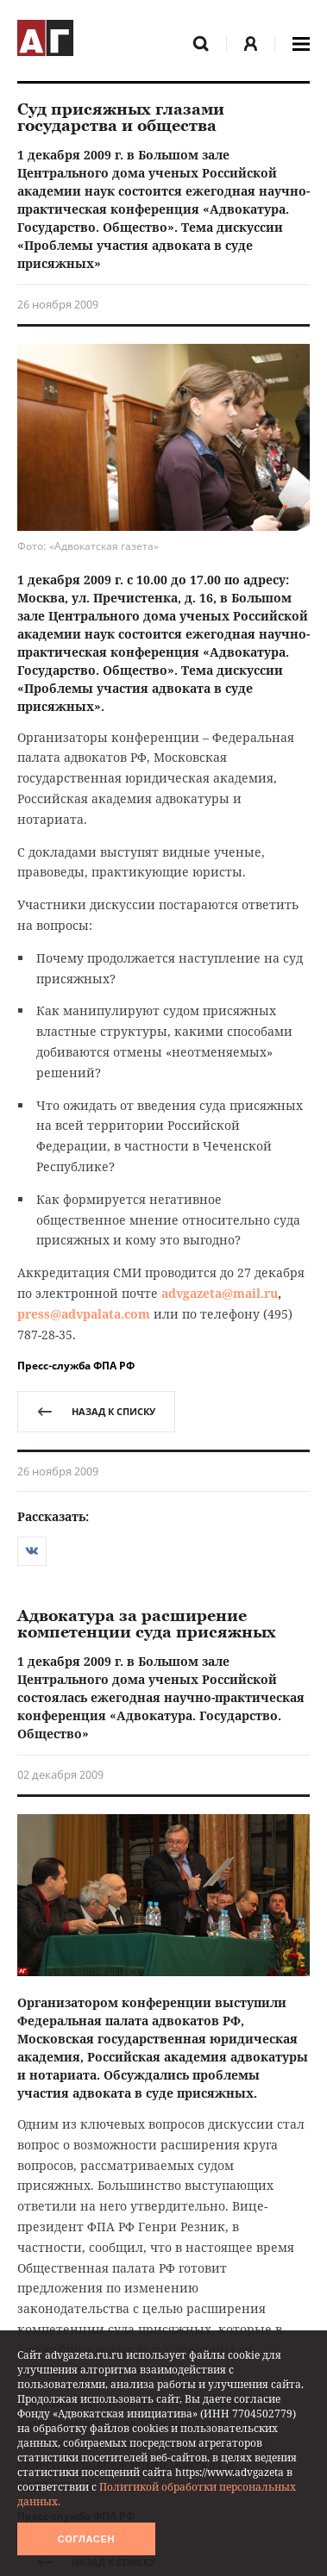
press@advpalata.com (83, 1314)
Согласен (86, 2539)
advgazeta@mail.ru (219, 1293)
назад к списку (96, 1411)
